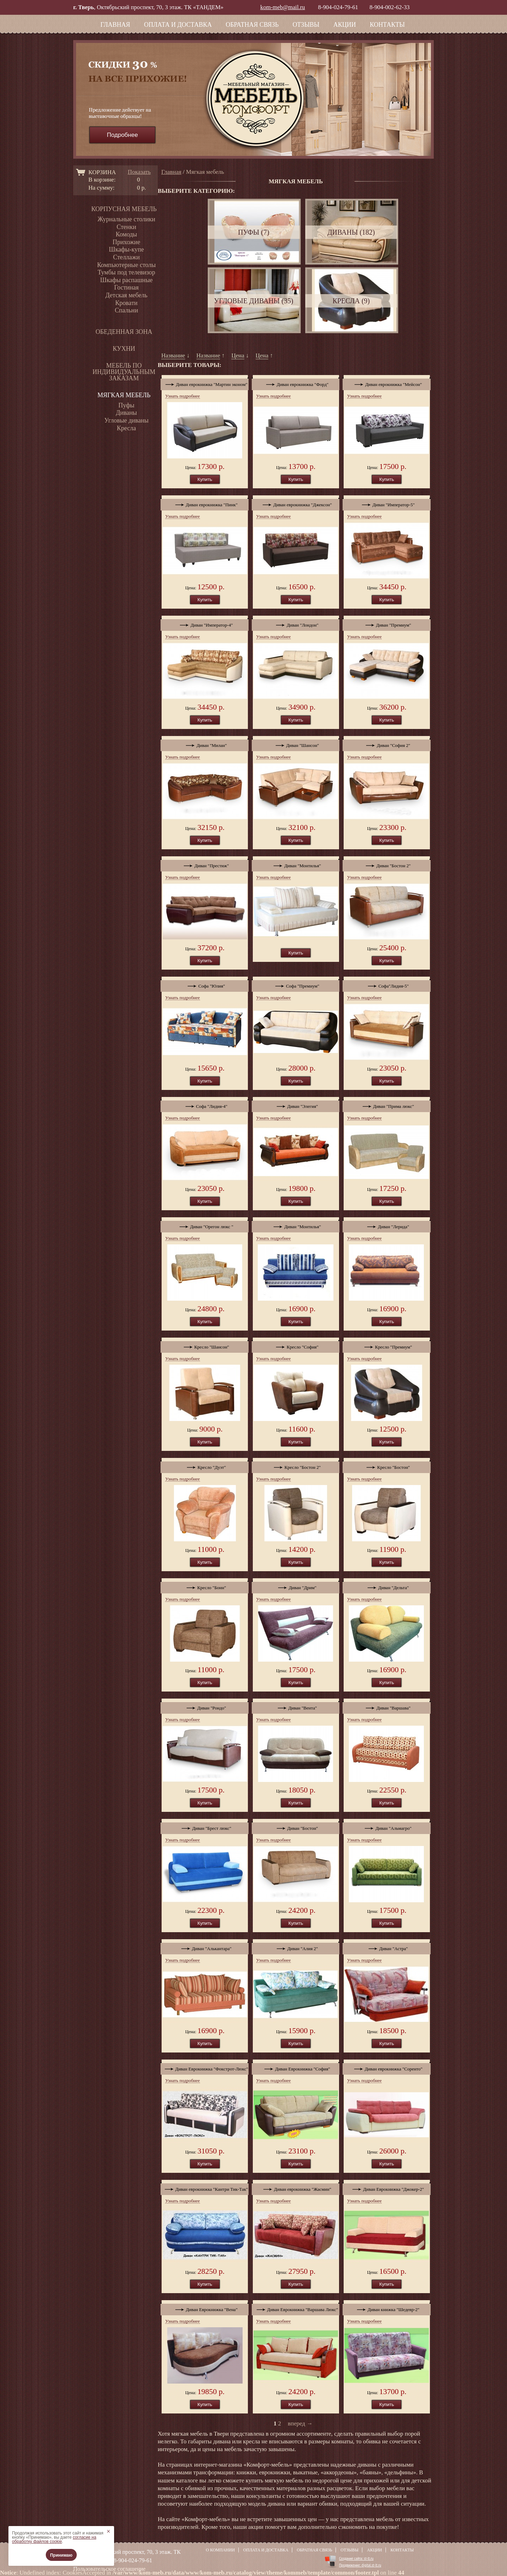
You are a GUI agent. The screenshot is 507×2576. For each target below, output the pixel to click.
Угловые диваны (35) (253, 301)
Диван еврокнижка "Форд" (296, 383)
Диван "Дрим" (296, 1586)
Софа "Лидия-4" (205, 1104)
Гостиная (126, 287)
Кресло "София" (296, 1345)
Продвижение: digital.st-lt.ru (360, 2565)
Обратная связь (252, 24)
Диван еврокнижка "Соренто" (387, 2067)
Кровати (126, 302)
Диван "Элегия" (296, 1104)
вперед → (300, 2423)
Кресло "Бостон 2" (296, 1465)
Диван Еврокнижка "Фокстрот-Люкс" (205, 2067)
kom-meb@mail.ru (282, 7)
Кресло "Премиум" (387, 1345)
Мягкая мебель (124, 395)
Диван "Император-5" (387, 503)
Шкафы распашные (126, 280)
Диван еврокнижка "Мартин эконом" (205, 383)
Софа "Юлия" (205, 984)
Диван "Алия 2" (296, 1947)
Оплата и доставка (178, 24)
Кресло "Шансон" (205, 1345)
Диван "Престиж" (205, 864)
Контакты (387, 24)
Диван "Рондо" (205, 1706)
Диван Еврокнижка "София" (296, 2067)
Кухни (124, 348)
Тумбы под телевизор (126, 272)
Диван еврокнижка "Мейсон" (387, 383)
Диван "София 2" (387, 744)
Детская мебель (126, 295)
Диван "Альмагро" (387, 1826)
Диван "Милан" (205, 744)
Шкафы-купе (126, 249)
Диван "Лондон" (296, 623)
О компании (220, 2550)
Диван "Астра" (387, 1947)
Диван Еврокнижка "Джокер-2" (387, 2187)
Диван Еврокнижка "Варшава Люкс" (296, 2308)
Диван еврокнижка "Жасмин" (296, 2187)
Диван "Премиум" (387, 623)
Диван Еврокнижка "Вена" (205, 2308)
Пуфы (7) (253, 232)
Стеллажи (126, 257)
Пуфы (126, 405)
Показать (139, 172)
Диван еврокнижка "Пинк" (205, 503)
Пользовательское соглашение (109, 2569)
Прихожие (126, 242)
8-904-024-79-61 (338, 7)
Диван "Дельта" (387, 1586)
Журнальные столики (126, 219)
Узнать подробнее (182, 396)
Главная (115, 24)
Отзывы (306, 24)
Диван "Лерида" (387, 1225)
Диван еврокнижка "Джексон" (296, 503)
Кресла (126, 428)
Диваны (126, 412)
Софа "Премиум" (296, 984)
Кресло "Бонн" (205, 1586)
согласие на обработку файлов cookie (54, 2539)
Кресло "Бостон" (387, 1465)
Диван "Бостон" (296, 1826)
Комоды (126, 234)
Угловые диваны (126, 420)
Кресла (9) (351, 301)
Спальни (126, 310)
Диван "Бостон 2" (387, 864)
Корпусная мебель (123, 208)
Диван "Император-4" (205, 623)
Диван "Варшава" (387, 1706)
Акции (344, 24)
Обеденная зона (123, 331)
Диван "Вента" (296, 1706)
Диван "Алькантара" (205, 1947)
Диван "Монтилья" (296, 864)
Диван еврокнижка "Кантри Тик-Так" (205, 2187)
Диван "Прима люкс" (387, 1104)
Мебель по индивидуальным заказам (124, 372)
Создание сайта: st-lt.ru (356, 2558)
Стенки (126, 226)
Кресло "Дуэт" (205, 1465)
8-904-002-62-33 (390, 7)
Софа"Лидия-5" (387, 984)
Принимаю (61, 2555)
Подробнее (122, 135)
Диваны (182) (351, 232)
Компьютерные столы (126, 264)
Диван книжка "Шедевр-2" (387, 2308)
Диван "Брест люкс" (205, 1826)
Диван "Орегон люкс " (205, 1225)
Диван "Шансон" (296, 744)
